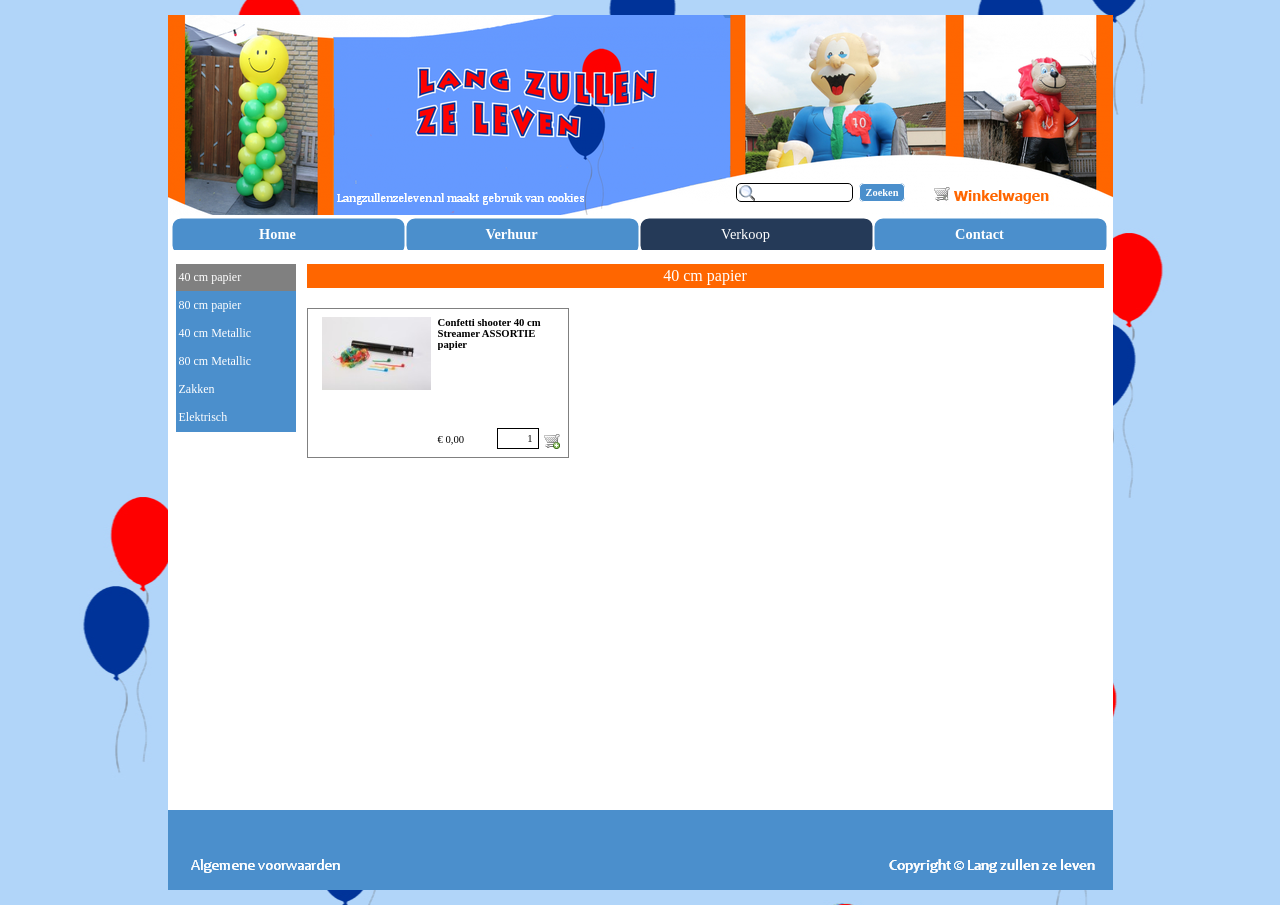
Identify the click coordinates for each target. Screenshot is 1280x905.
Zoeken (882, 192)
